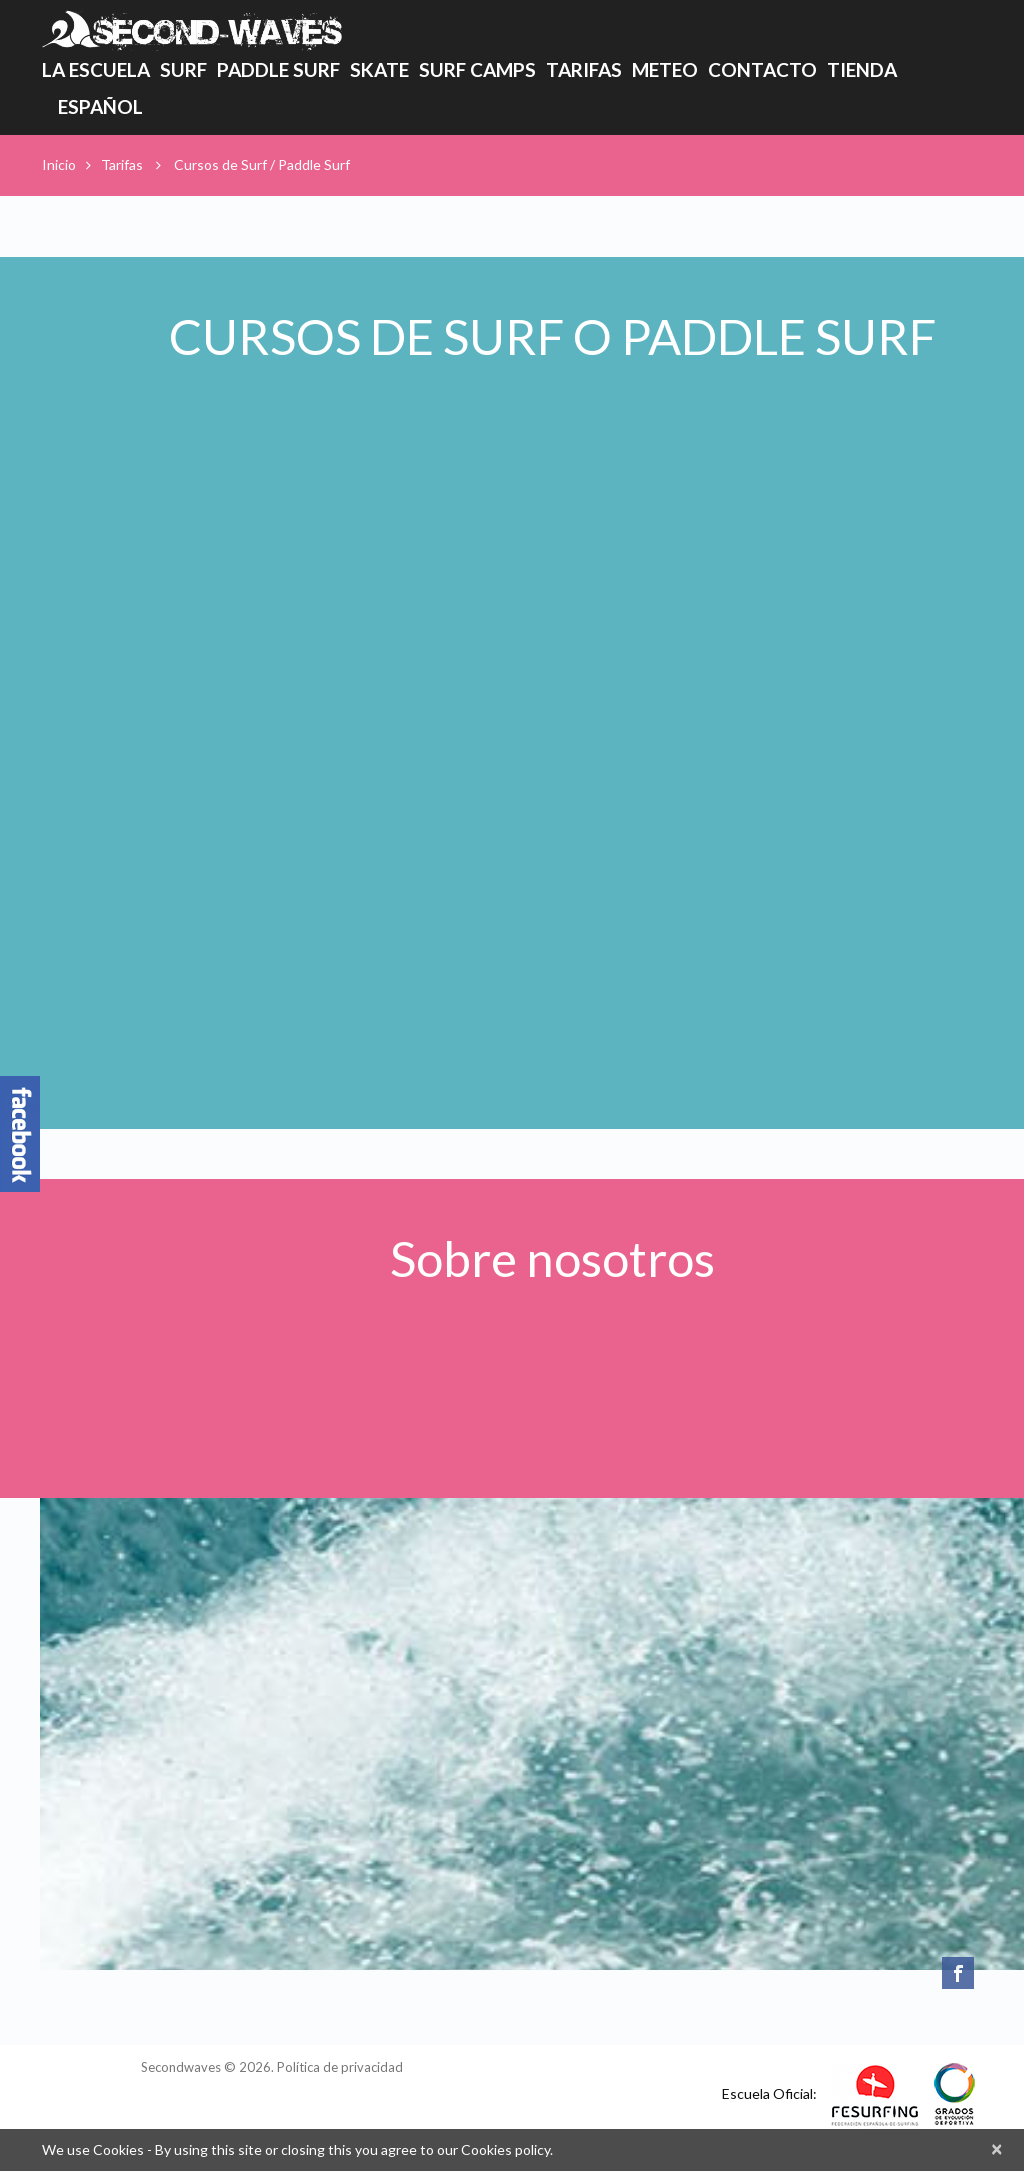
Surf (183, 69)
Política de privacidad (340, 2067)
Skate (379, 69)
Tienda (862, 69)
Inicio (59, 164)
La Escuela (96, 73)
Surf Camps (477, 69)
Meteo (665, 69)
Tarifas (584, 73)
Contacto (762, 69)
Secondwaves (181, 2067)
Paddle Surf (278, 69)
